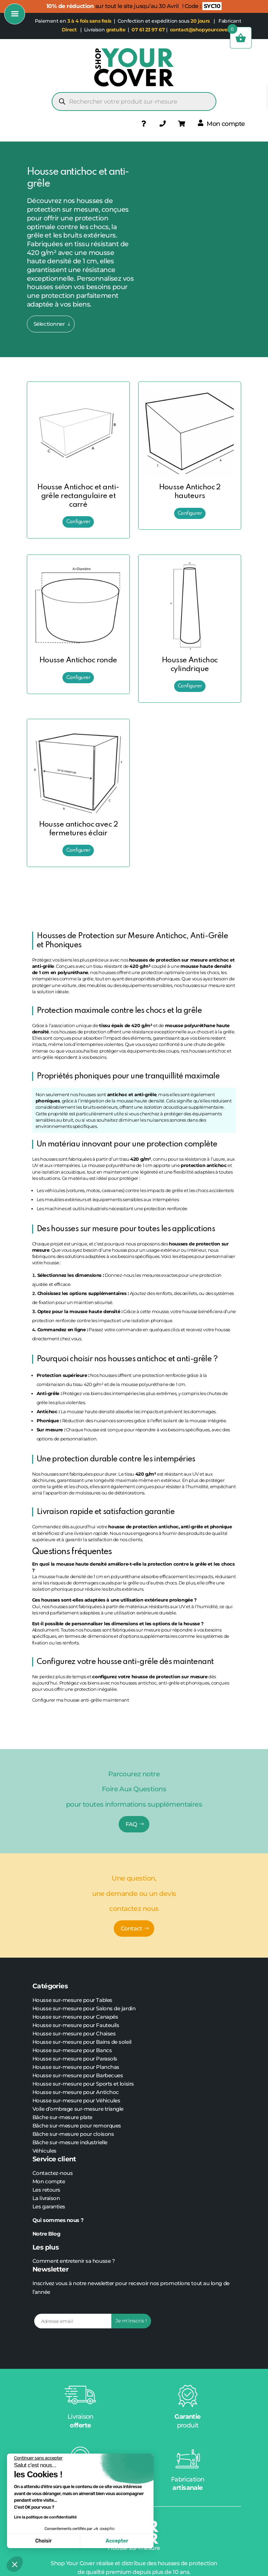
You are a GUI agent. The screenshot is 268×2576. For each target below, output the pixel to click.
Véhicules (44, 2150)
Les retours (46, 2189)
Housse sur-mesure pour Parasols (74, 2058)
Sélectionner (49, 324)
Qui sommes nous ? (58, 2220)
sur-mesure (64, 2125)
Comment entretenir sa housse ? (73, 2261)
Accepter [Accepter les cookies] (117, 2541)
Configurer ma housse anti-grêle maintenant (80, 1700)
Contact (131, 1928)
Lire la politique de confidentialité (45, 2517)
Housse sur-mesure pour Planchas (75, 2067)
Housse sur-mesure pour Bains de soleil (82, 2042)
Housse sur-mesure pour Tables (72, 2000)
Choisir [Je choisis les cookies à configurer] (43, 2541)
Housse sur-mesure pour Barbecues (77, 2075)
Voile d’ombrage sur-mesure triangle (78, 2109)
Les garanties (48, 2206)
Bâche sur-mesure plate (62, 2117)
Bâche (41, 2125)
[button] (14, 2564)
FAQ (131, 1824)
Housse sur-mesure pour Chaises (74, 2033)
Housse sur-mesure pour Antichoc (75, 2092)
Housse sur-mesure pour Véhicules (76, 2100)
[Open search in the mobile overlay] (134, 101)
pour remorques (100, 2125)
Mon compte (48, 2181)
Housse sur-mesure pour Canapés (75, 2016)
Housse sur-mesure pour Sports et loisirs (83, 2083)
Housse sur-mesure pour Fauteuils (75, 2025)
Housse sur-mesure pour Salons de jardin (83, 2008)
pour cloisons (96, 2134)
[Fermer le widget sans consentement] (38, 2458)
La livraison (46, 2198)
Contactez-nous (52, 2173)
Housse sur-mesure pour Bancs (72, 2050)
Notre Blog (47, 2233)
